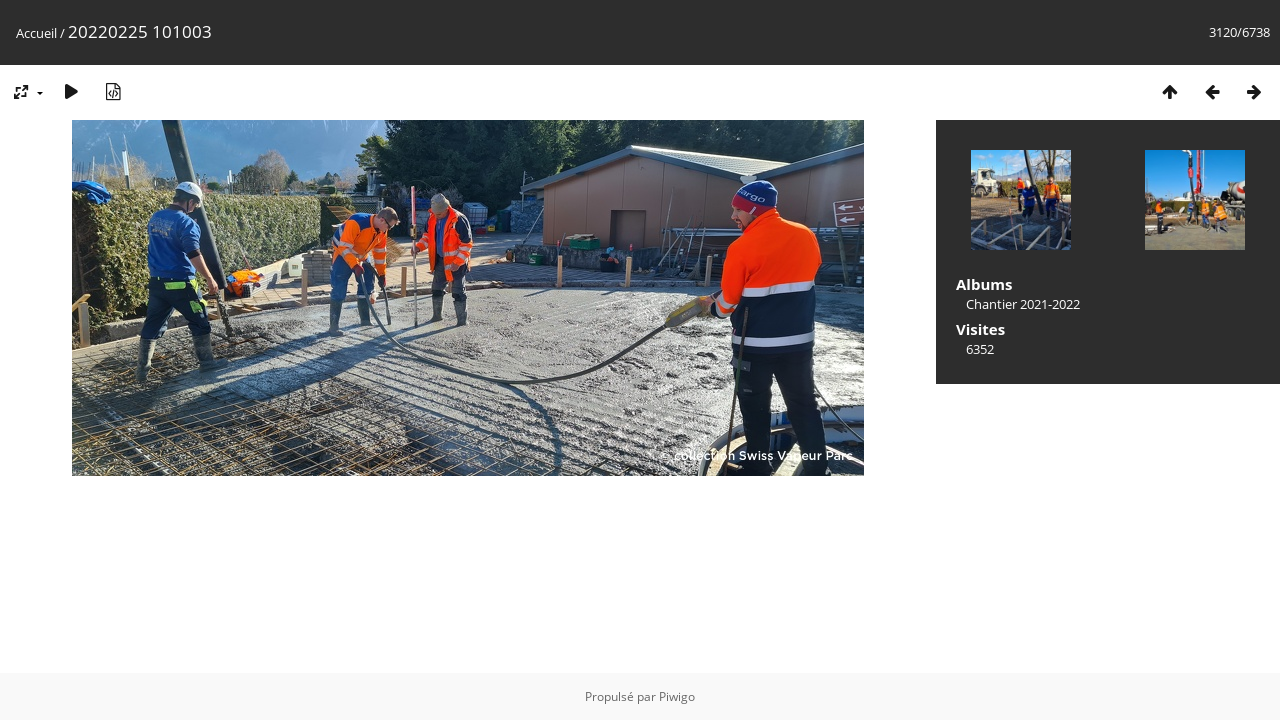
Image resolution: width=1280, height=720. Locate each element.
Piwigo (677, 696)
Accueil (36, 33)
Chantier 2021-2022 (1023, 304)
